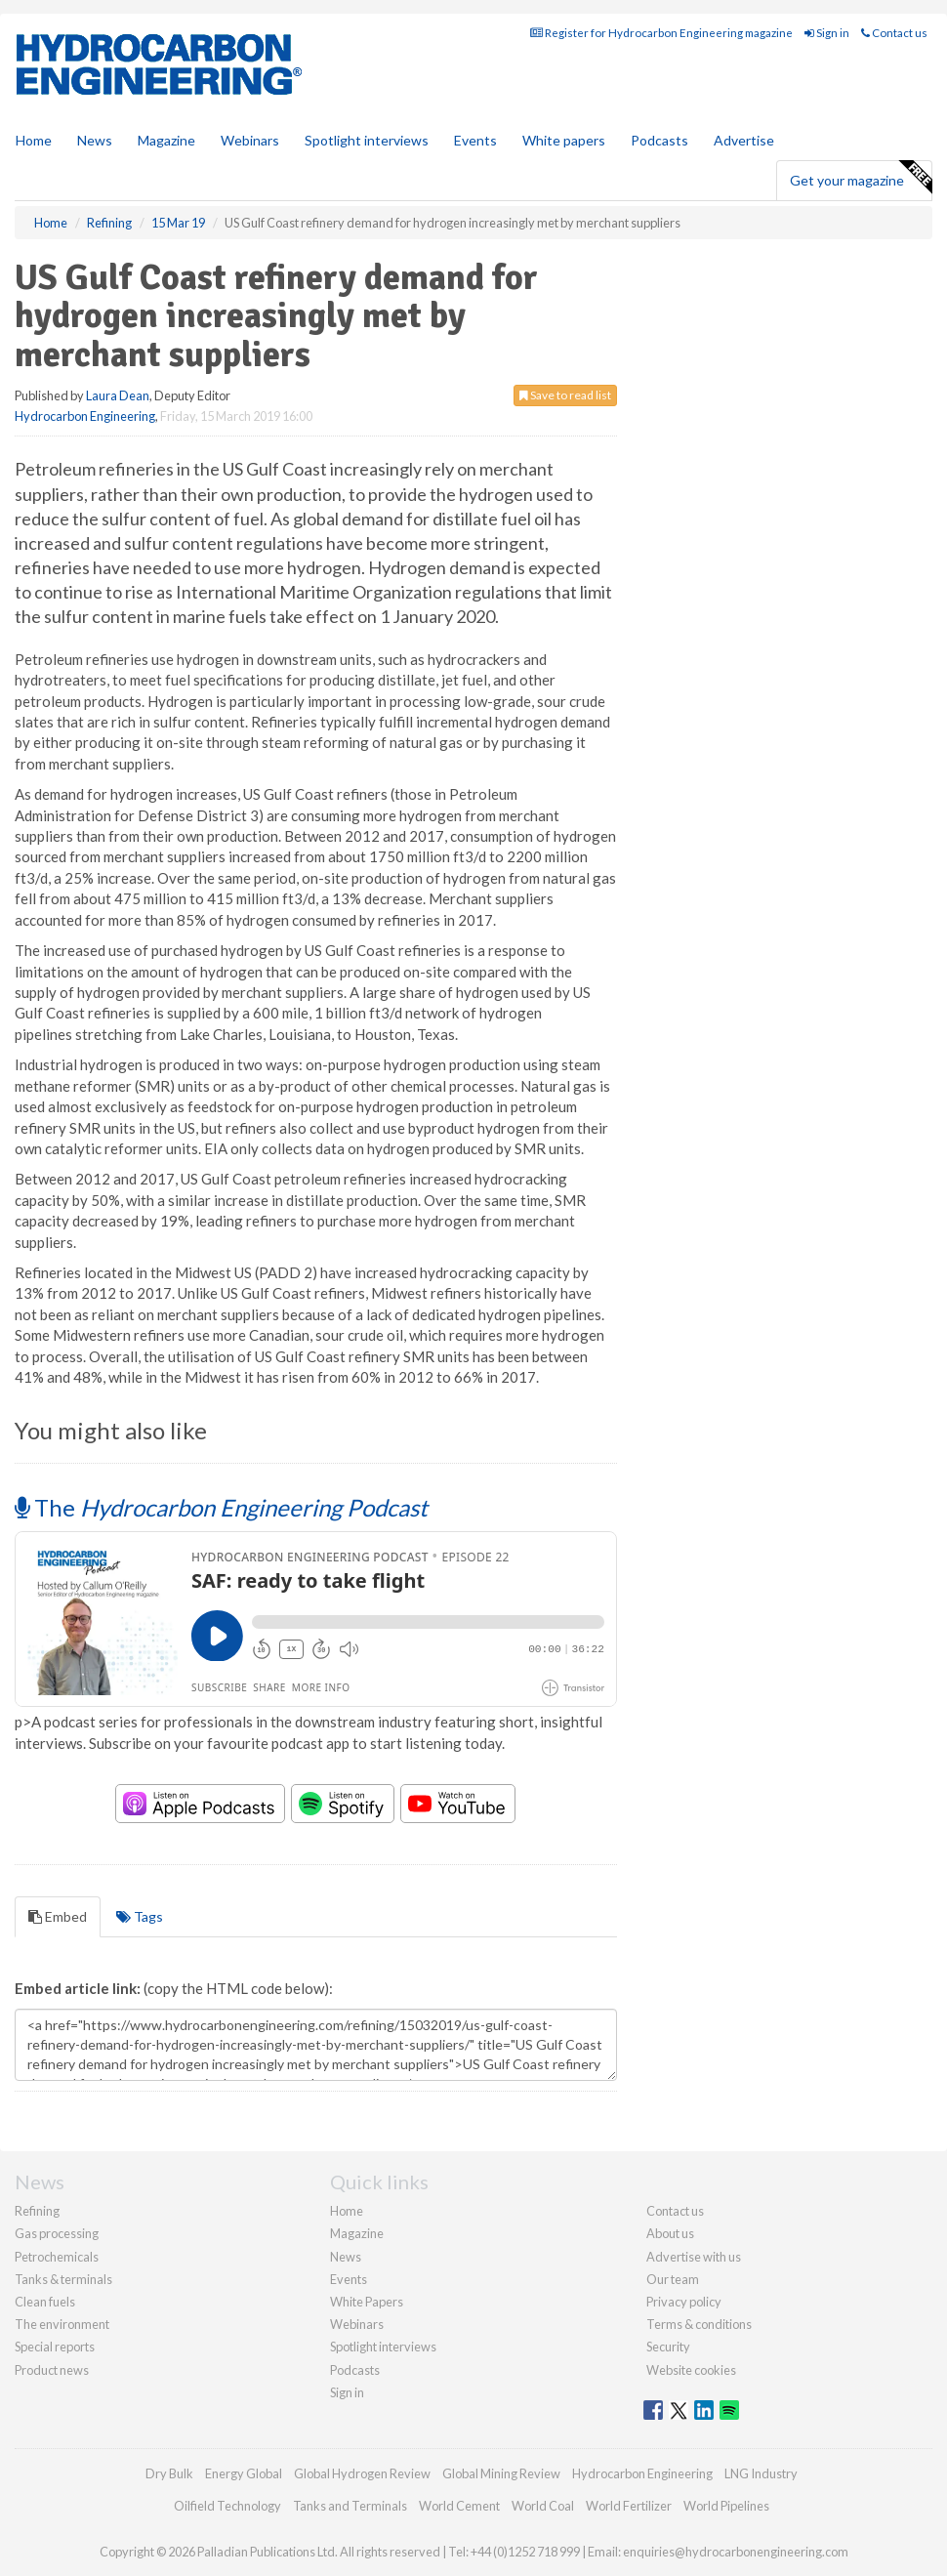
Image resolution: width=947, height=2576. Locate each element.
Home (34, 140)
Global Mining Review (501, 2473)
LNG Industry (761, 2473)
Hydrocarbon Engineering (85, 416)
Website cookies (691, 2370)
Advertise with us (693, 2256)
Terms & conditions (699, 2324)
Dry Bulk (169, 2473)
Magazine (166, 140)
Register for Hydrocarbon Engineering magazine (661, 32)
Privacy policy (683, 2301)
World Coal (543, 2506)
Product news (52, 2370)
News (345, 2256)
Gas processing (57, 2233)
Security (668, 2346)
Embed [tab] (57, 1916)
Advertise (744, 140)
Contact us (894, 32)
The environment (62, 2324)
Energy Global (243, 2473)
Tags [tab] (139, 1916)
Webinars (250, 140)
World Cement (459, 2506)
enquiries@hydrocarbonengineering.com (735, 2551)
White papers (563, 140)
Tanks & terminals (63, 2279)
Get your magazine (860, 177)
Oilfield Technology (227, 2506)
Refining (37, 2211)
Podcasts (659, 140)
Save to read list (565, 395)
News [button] (94, 140)
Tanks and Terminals (350, 2506)
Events (475, 140)
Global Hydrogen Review (362, 2473)
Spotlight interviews (367, 140)
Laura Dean (117, 395)
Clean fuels (45, 2301)
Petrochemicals (57, 2256)
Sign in (826, 32)
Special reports (55, 2346)
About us (670, 2233)
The (221, 1507)
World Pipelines (726, 2506)
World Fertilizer (629, 2506)
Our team (672, 2279)
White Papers (366, 2301)
